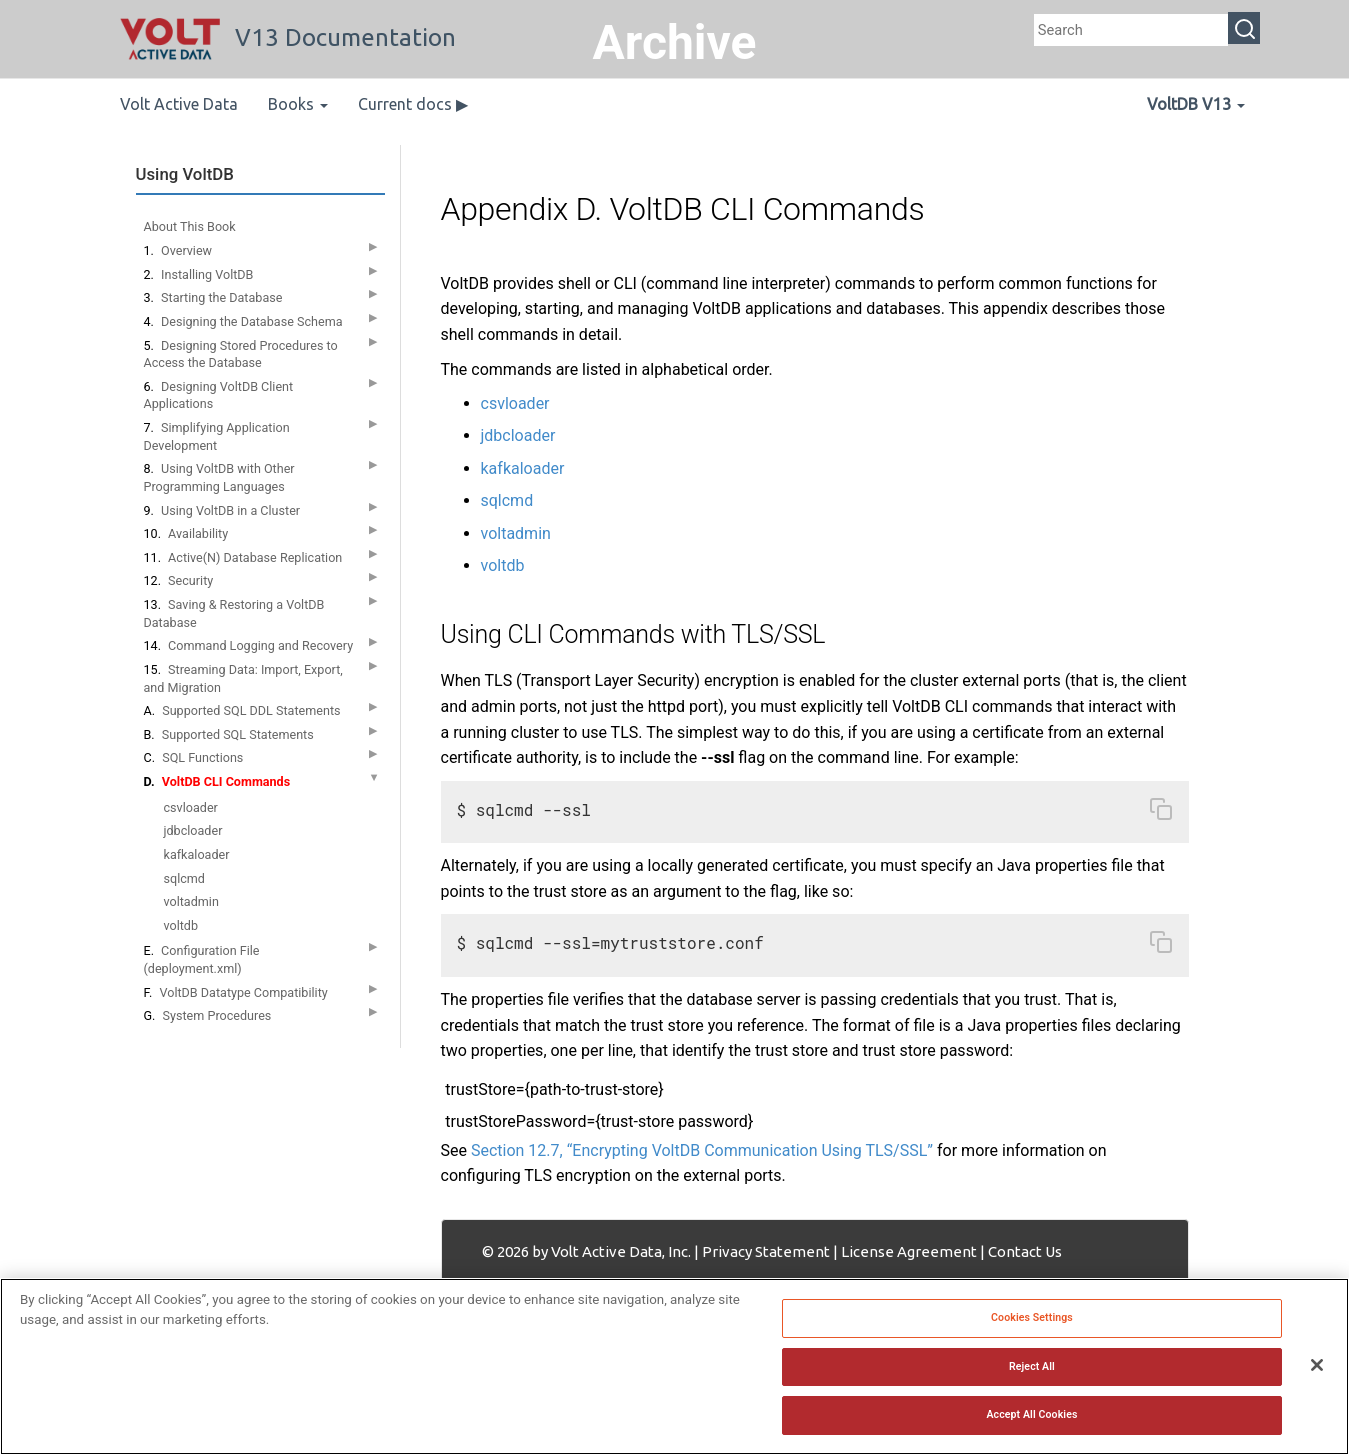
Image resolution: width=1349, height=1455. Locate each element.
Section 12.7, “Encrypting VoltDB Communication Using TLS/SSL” (702, 1150)
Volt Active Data (179, 104)
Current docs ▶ (413, 104)
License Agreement (909, 1251)
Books (298, 104)
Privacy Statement (766, 1251)
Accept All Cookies (1031, 1418)
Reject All (1032, 1369)
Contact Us (1025, 1251)
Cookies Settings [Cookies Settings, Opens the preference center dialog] (1032, 1321)
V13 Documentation (288, 37)
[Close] (1317, 1369)
